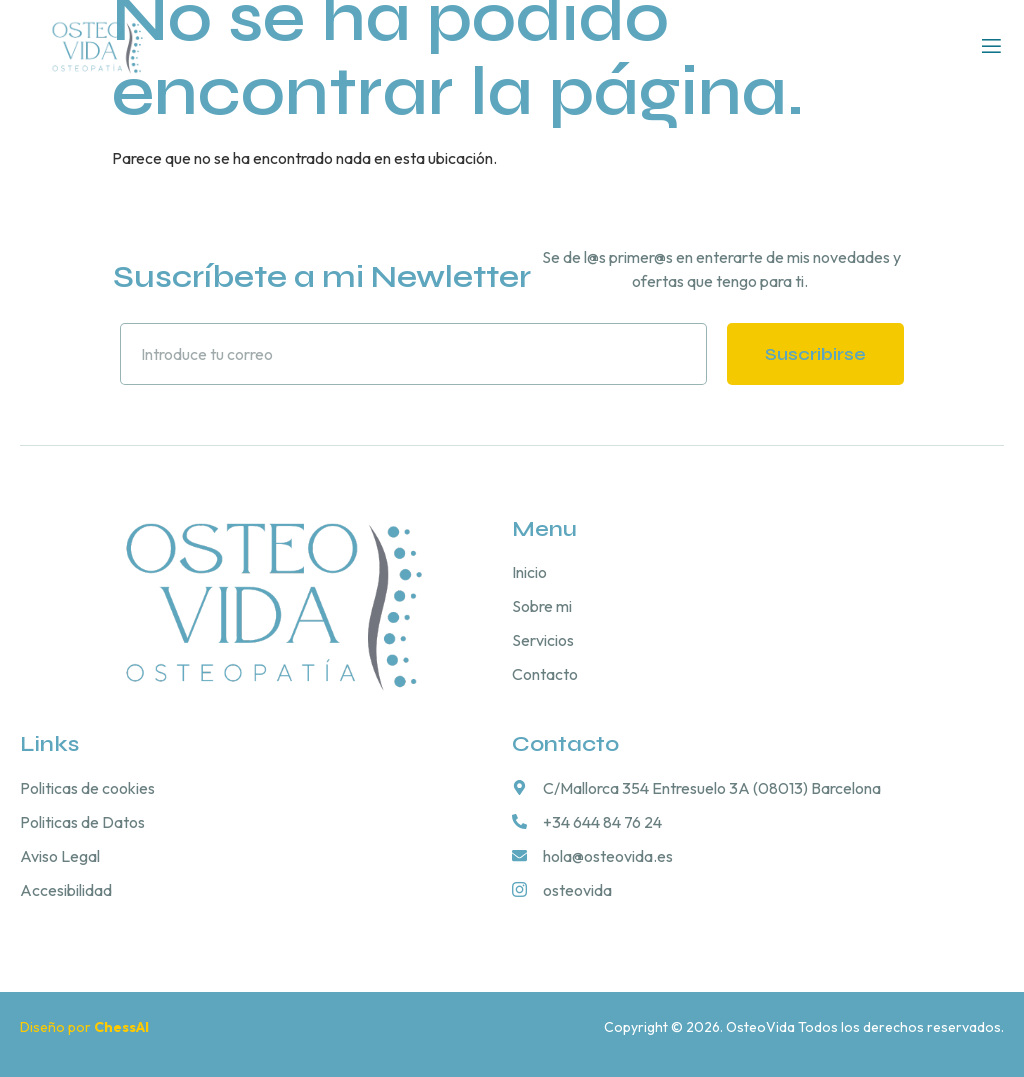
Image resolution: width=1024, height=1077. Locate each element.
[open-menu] (991, 47)
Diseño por (86, 1027)
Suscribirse (815, 354)
